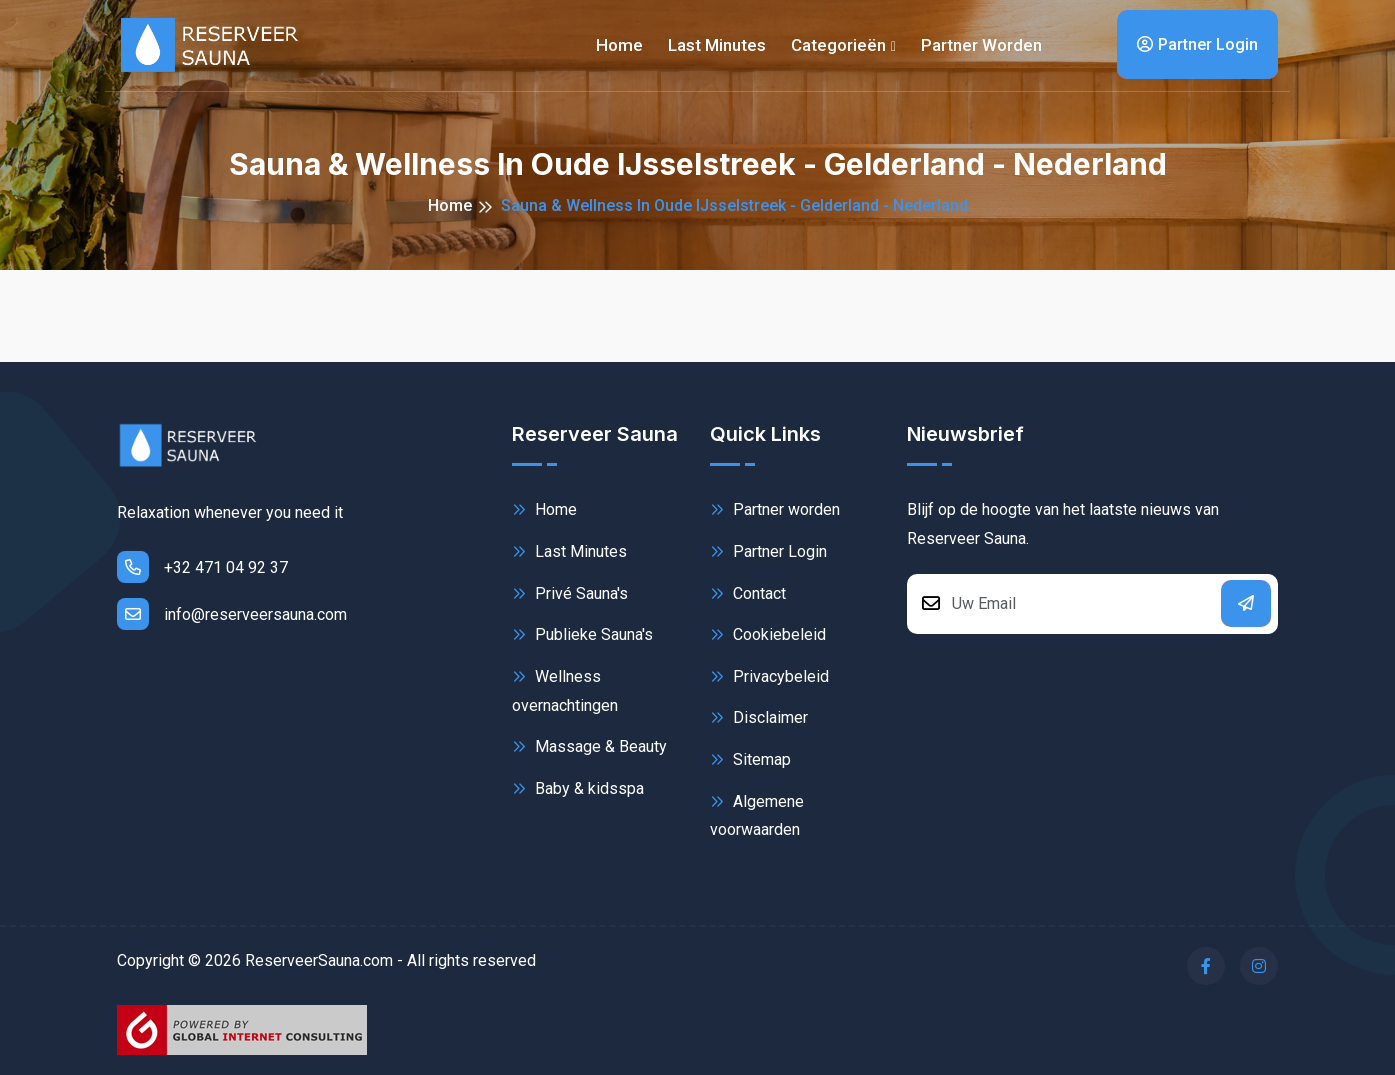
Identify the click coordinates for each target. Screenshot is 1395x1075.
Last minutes (717, 45)
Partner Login (1197, 44)
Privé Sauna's (570, 593)
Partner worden (981, 45)
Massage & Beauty (589, 746)
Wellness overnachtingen (565, 689)
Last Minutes (569, 551)
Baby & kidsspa (578, 788)
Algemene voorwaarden (757, 814)
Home (619, 45)
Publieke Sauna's (582, 634)
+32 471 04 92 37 (202, 567)
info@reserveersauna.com (232, 614)
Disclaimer (759, 717)
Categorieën (838, 45)
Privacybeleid (769, 676)
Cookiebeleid (768, 634)
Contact (748, 593)
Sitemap (750, 759)
